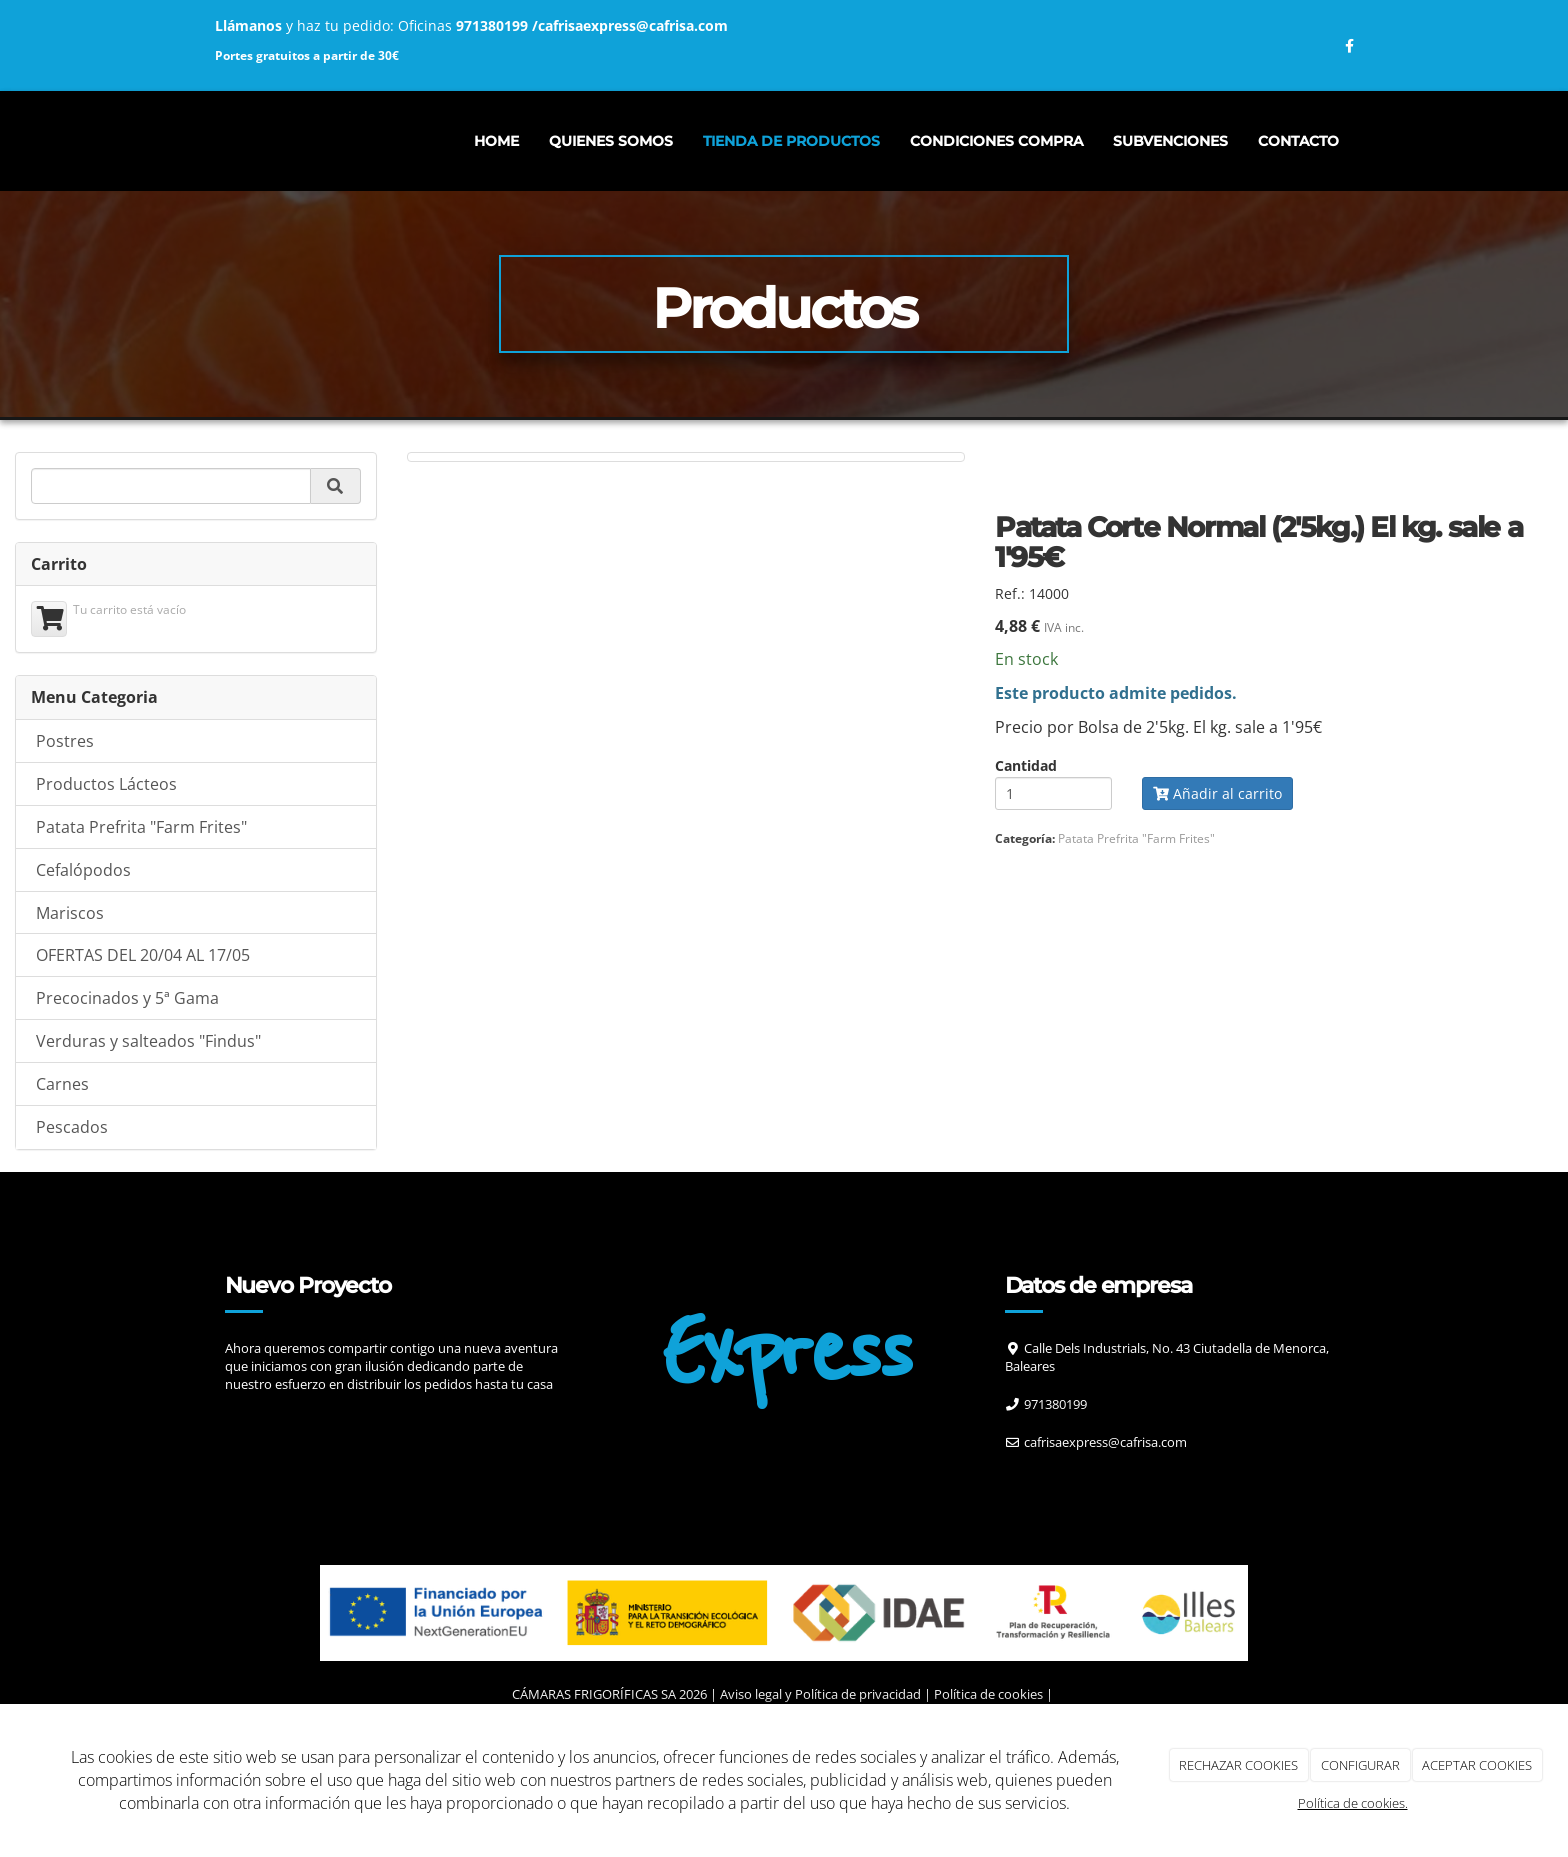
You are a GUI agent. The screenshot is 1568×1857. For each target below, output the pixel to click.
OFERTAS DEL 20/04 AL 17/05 (143, 1051)
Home (496, 141)
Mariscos (70, 1009)
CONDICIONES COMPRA (996, 141)
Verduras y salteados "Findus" (148, 1137)
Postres (65, 837)
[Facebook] (1027, 1577)
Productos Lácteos (106, 880)
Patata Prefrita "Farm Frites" (141, 923)
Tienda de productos (791, 141)
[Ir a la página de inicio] (194, 141)
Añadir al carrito (1217, 889)
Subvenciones (1170, 141)
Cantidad (1026, 862)
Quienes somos (611, 141)
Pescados (72, 1223)
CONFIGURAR (1360, 1765)
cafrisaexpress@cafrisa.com (633, 25)
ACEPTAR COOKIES (1477, 1765)
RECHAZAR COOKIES (1238, 1765)
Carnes (62, 1180)
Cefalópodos (83, 966)
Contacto (1298, 141)
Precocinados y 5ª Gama (127, 1094)
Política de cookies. (1353, 1803)
